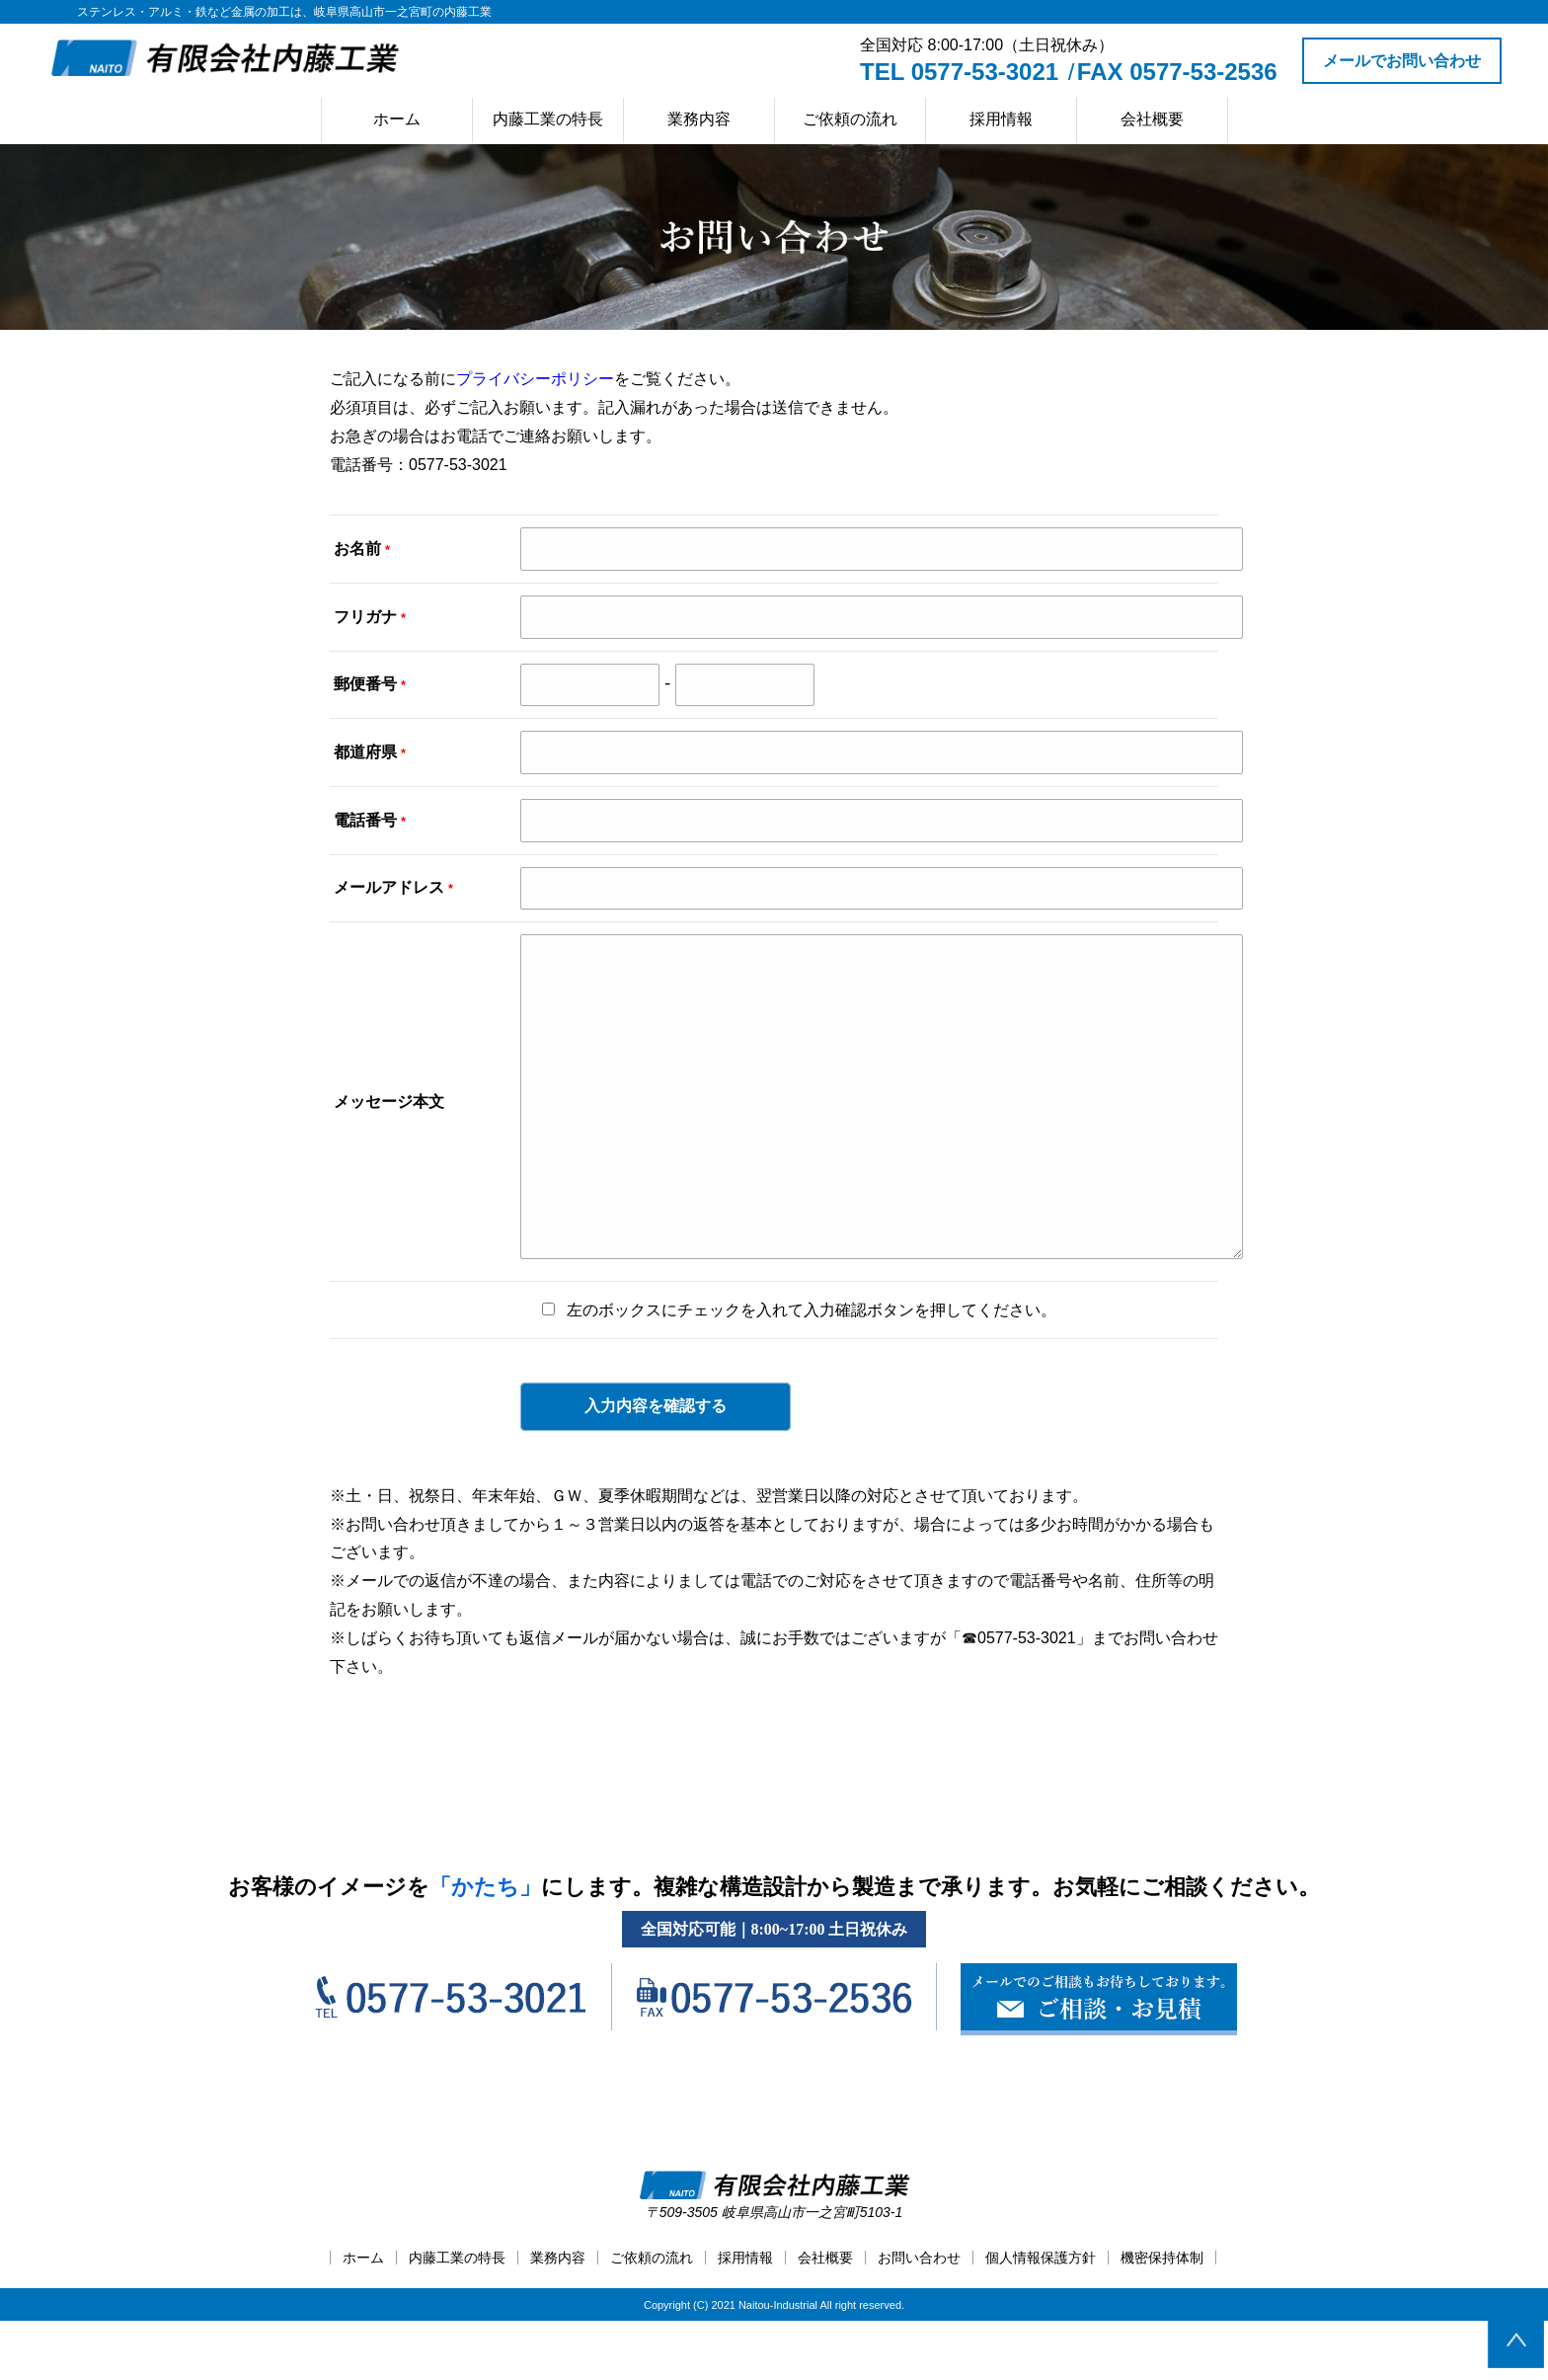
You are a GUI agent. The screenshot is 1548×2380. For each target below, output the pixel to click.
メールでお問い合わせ (1402, 60)
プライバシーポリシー (535, 378)
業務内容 (699, 119)
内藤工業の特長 (548, 119)
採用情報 (1001, 119)
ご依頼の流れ (850, 119)
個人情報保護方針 (1040, 2317)
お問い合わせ (919, 2317)
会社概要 (1152, 119)
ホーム (397, 119)
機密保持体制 (1162, 2317)
